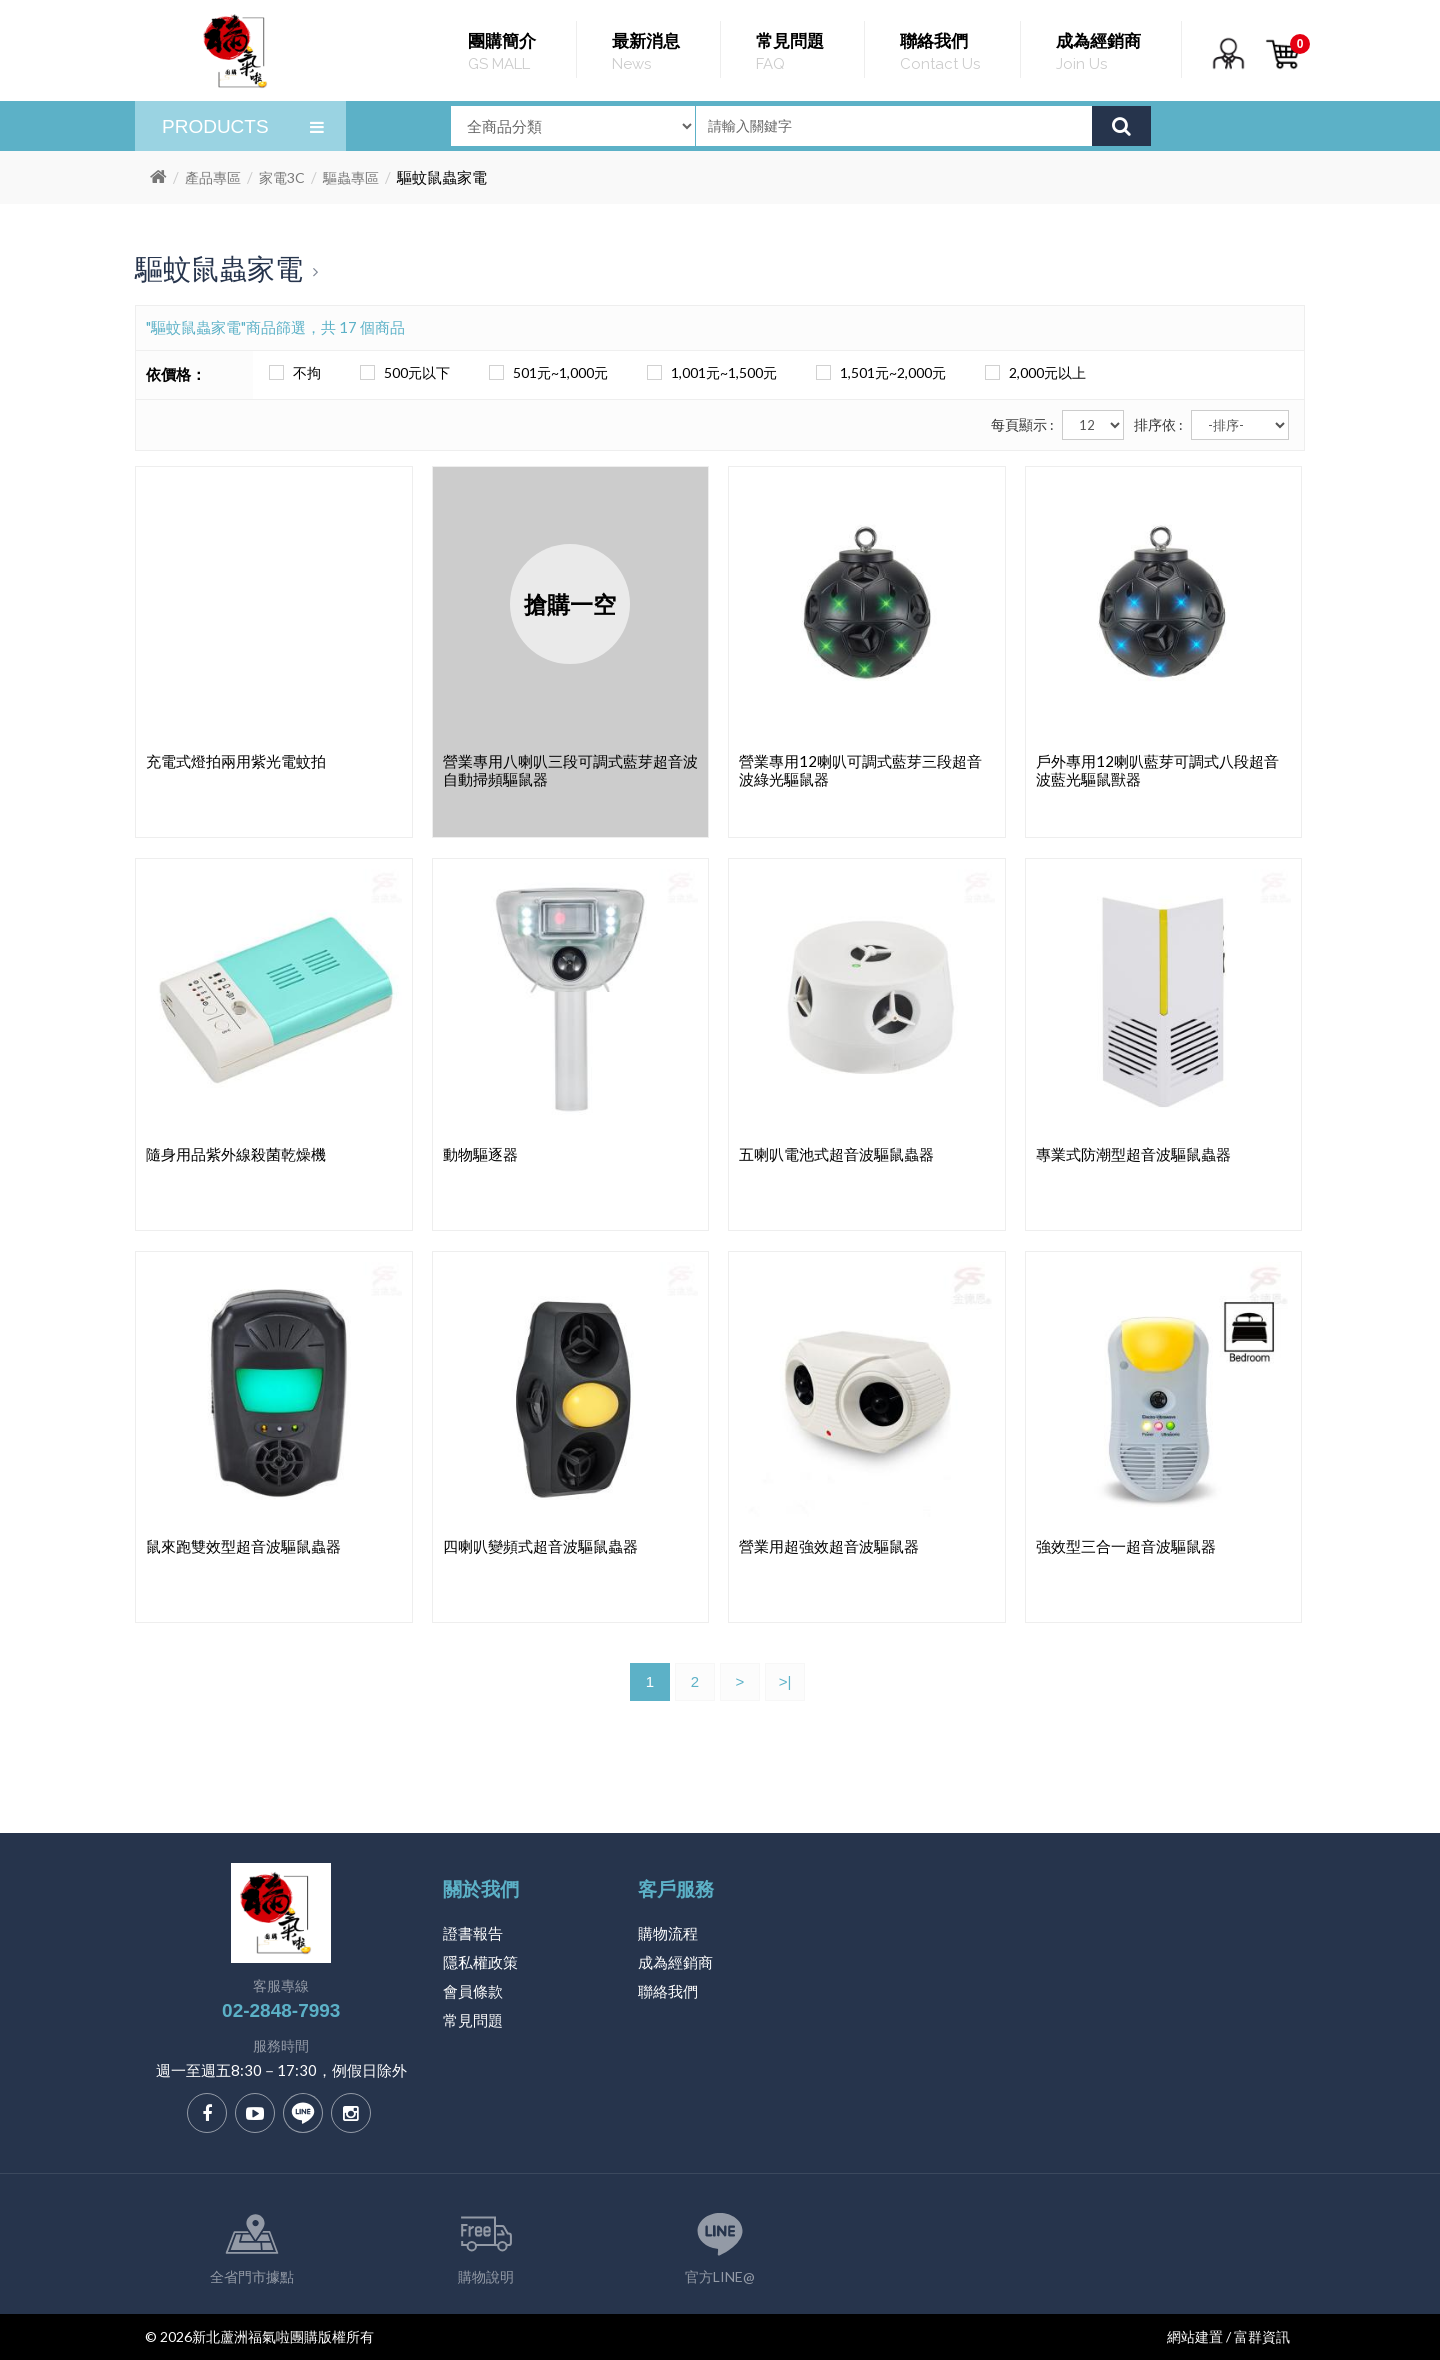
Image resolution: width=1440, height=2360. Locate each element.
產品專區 (213, 177)
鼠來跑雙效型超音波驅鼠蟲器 (243, 1546)
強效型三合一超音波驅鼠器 (1126, 1546)
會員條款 (473, 1991)
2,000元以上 (1032, 372)
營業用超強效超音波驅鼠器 (829, 1546)
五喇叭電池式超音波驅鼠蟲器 (836, 1154)
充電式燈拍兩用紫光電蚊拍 (236, 761)
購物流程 (668, 1933)
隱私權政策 (480, 1962)
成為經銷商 (675, 1962)
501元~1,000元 (545, 372)
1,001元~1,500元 (709, 372)
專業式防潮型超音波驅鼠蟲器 (1133, 1154)
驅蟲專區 (351, 177)
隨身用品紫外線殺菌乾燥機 (236, 1154)
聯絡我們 (668, 1991)
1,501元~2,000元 (878, 372)
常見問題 (473, 2020)
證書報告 (473, 1933)
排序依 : (1158, 424)
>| (785, 1681)
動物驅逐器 (480, 1154)
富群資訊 (1262, 2336)
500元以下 (402, 372)
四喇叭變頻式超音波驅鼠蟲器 (540, 1546)
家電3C (282, 177)
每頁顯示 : (1022, 424)
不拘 (292, 372)
